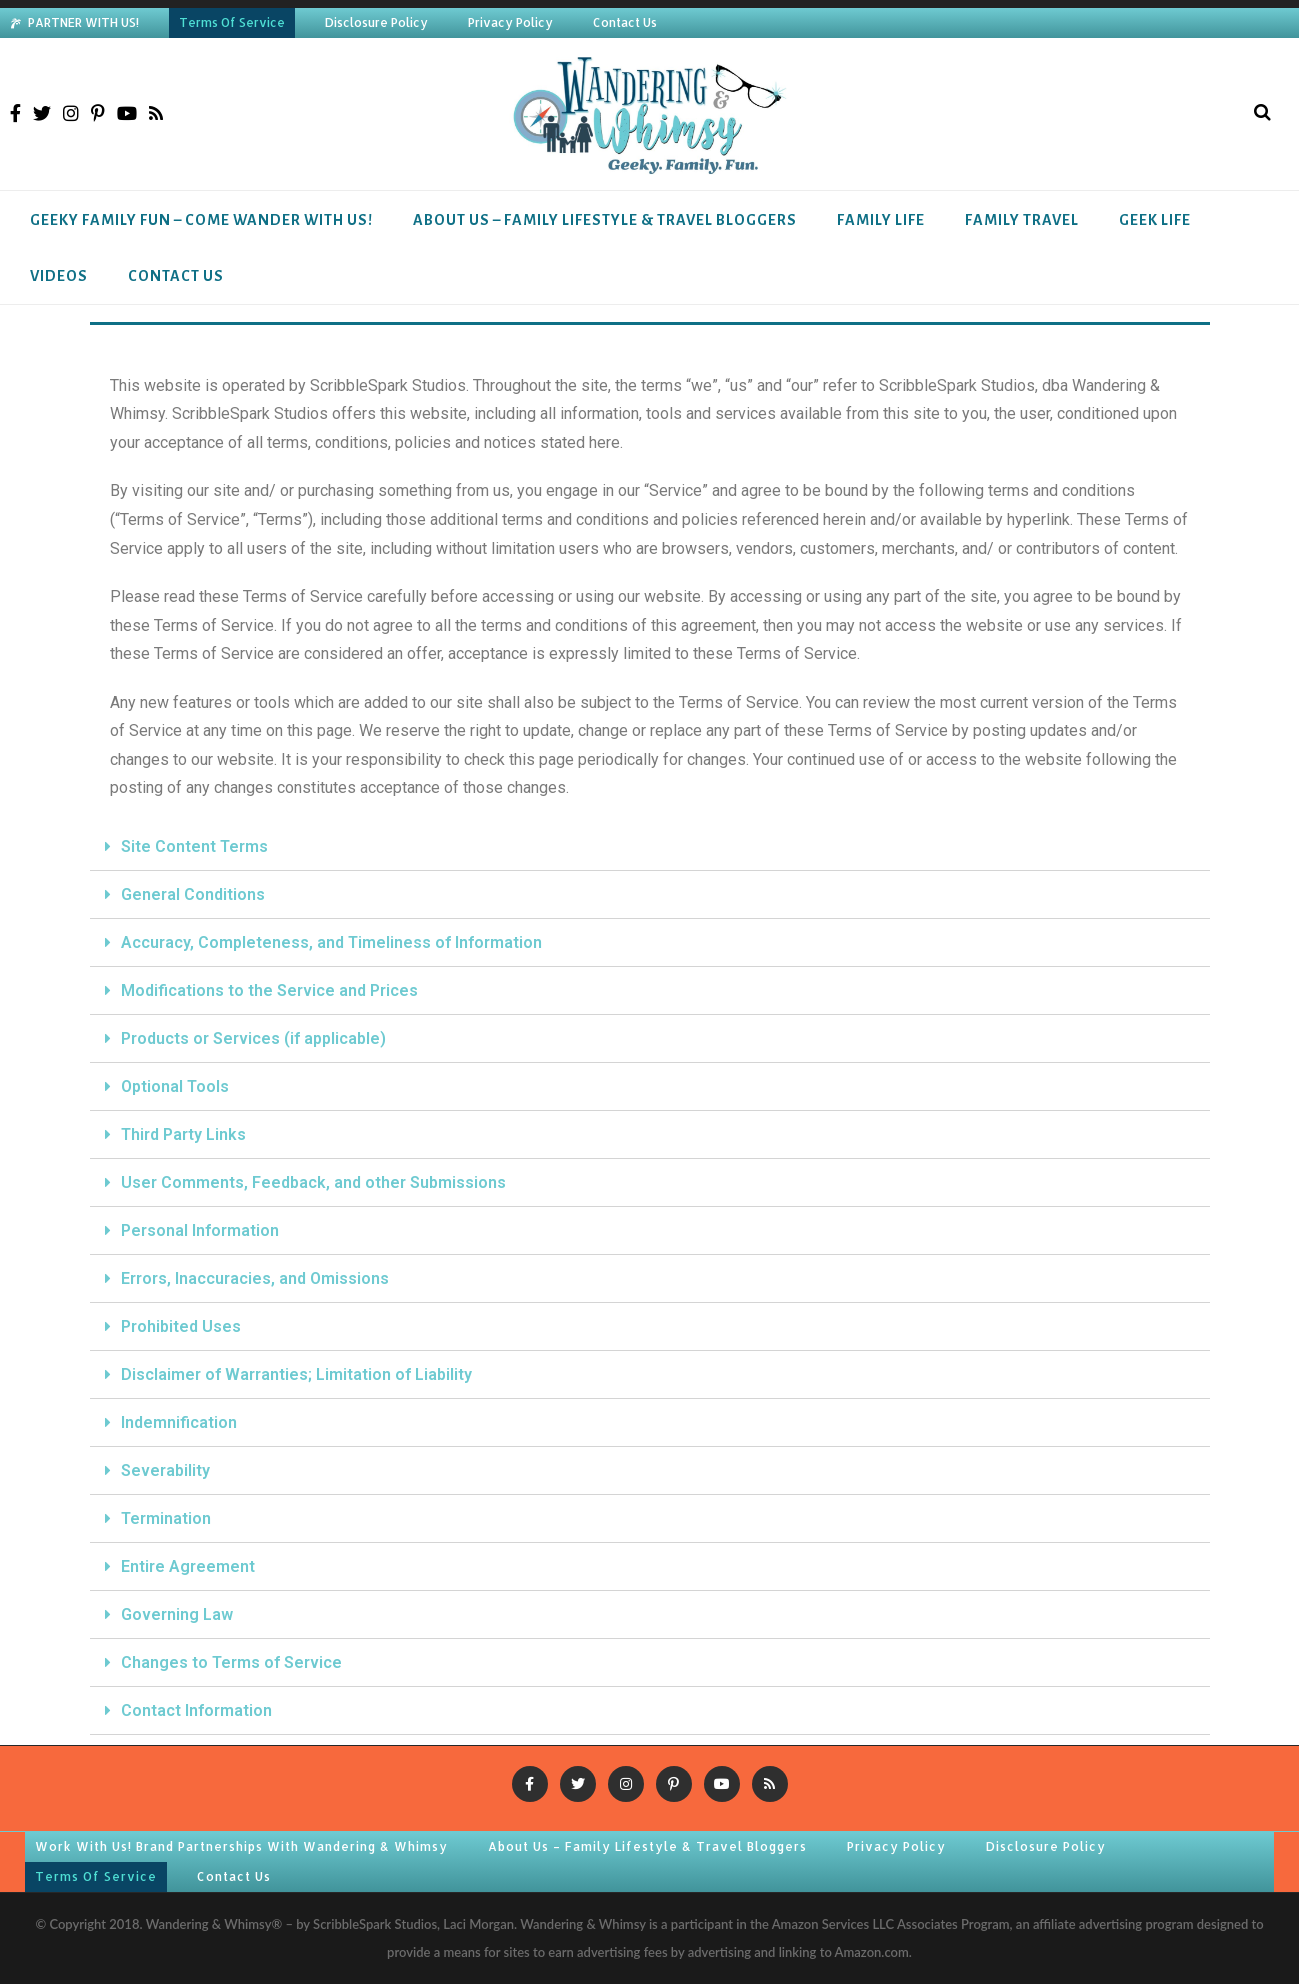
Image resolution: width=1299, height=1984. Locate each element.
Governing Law (177, 1614)
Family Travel (1022, 220)
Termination (166, 1518)
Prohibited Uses (181, 1326)
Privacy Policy (510, 22)
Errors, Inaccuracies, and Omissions (255, 1278)
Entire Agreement (188, 1566)
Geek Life (1155, 220)
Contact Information (196, 1710)
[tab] (650, 847)
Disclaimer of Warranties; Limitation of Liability (296, 1374)
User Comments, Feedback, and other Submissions (313, 1182)
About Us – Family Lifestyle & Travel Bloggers (605, 220)
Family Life (881, 220)
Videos (59, 276)
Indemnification (179, 1422)
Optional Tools (175, 1086)
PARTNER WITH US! (83, 22)
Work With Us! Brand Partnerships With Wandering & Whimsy (241, 1846)
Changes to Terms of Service (231, 1662)
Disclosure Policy (376, 22)
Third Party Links (183, 1134)
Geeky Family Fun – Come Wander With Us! (201, 220)
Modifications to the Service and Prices (269, 990)
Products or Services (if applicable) (253, 1038)
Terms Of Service (232, 22)
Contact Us (625, 22)
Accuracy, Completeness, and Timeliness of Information (331, 942)
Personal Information (200, 1230)
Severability (165, 1470)
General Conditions (193, 894)
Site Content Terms (194, 846)
